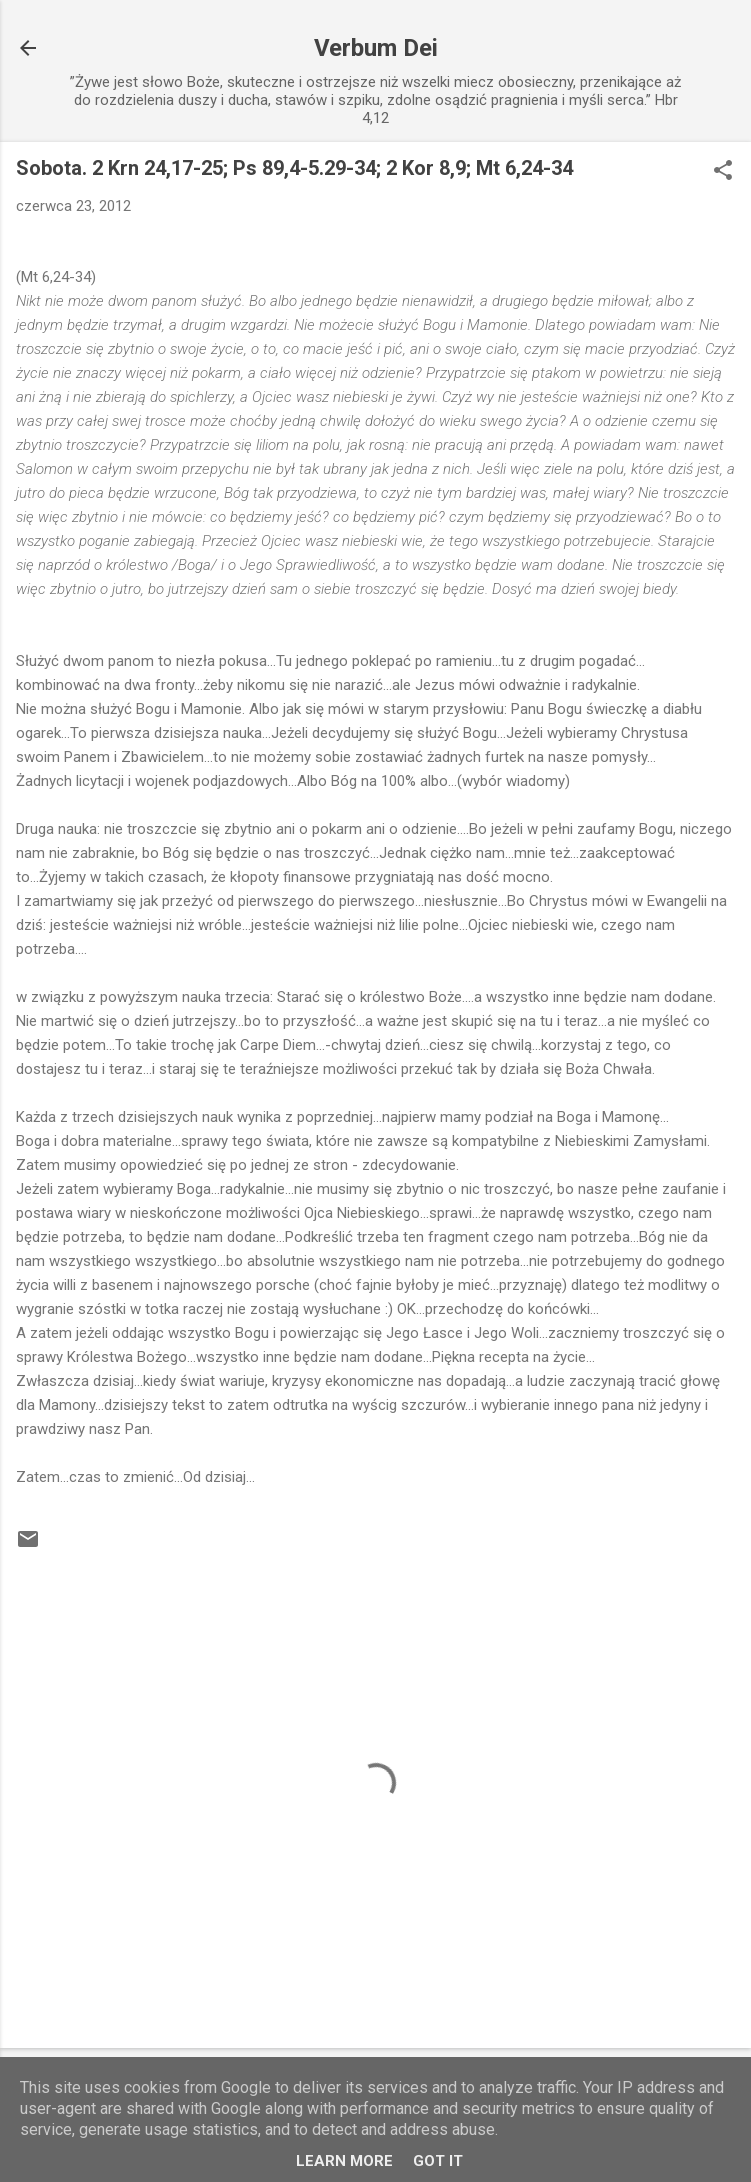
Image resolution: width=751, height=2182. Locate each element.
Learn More (344, 2161)
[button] (723, 172)
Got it (438, 2161)
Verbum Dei (376, 48)
